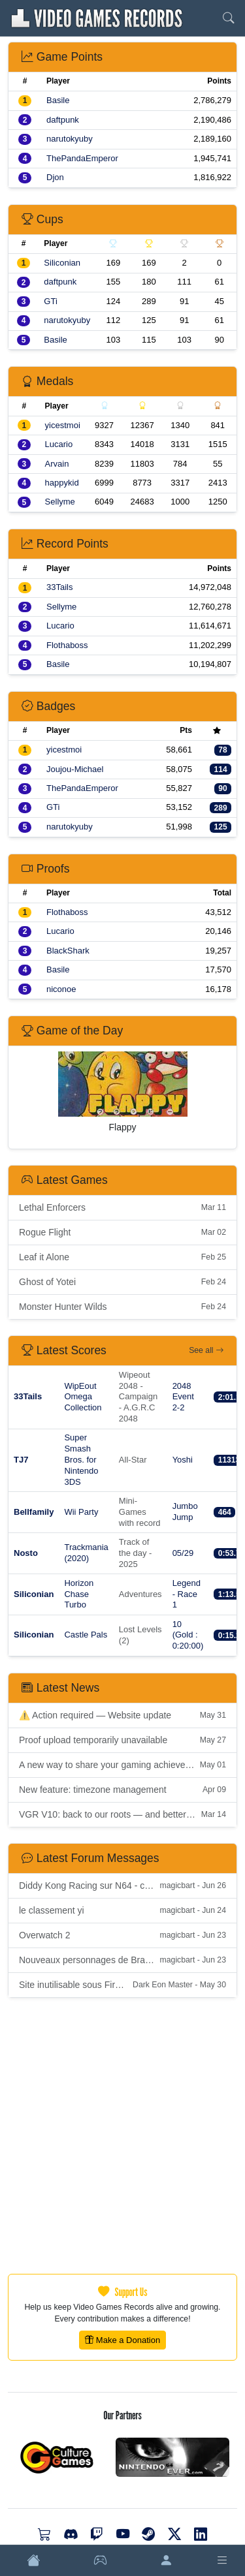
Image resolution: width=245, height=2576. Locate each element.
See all (206, 1350)
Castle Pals (85, 1634)
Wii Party (81, 1512)
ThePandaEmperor (82, 158)
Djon (55, 177)
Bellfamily (34, 1512)
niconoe (61, 989)
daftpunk (62, 120)
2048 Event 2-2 (183, 1397)
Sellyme (60, 501)
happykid (62, 483)
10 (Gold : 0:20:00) (188, 1635)
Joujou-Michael (74, 769)
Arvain (57, 464)
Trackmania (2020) (86, 1552)
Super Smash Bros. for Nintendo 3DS (81, 1460)
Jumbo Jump (185, 1511)
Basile (57, 100)
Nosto (26, 1553)
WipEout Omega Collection (82, 1397)
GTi (50, 301)
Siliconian (62, 263)
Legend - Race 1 (186, 1594)
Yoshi (182, 1460)
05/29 (183, 1553)
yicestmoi (62, 425)
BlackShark (68, 950)
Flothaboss (67, 645)
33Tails (59, 587)
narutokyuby (69, 139)
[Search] (229, 17)
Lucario (59, 444)
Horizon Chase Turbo (78, 1594)
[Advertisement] (122, 2135)
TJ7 (21, 1460)
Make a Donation (122, 2340)
